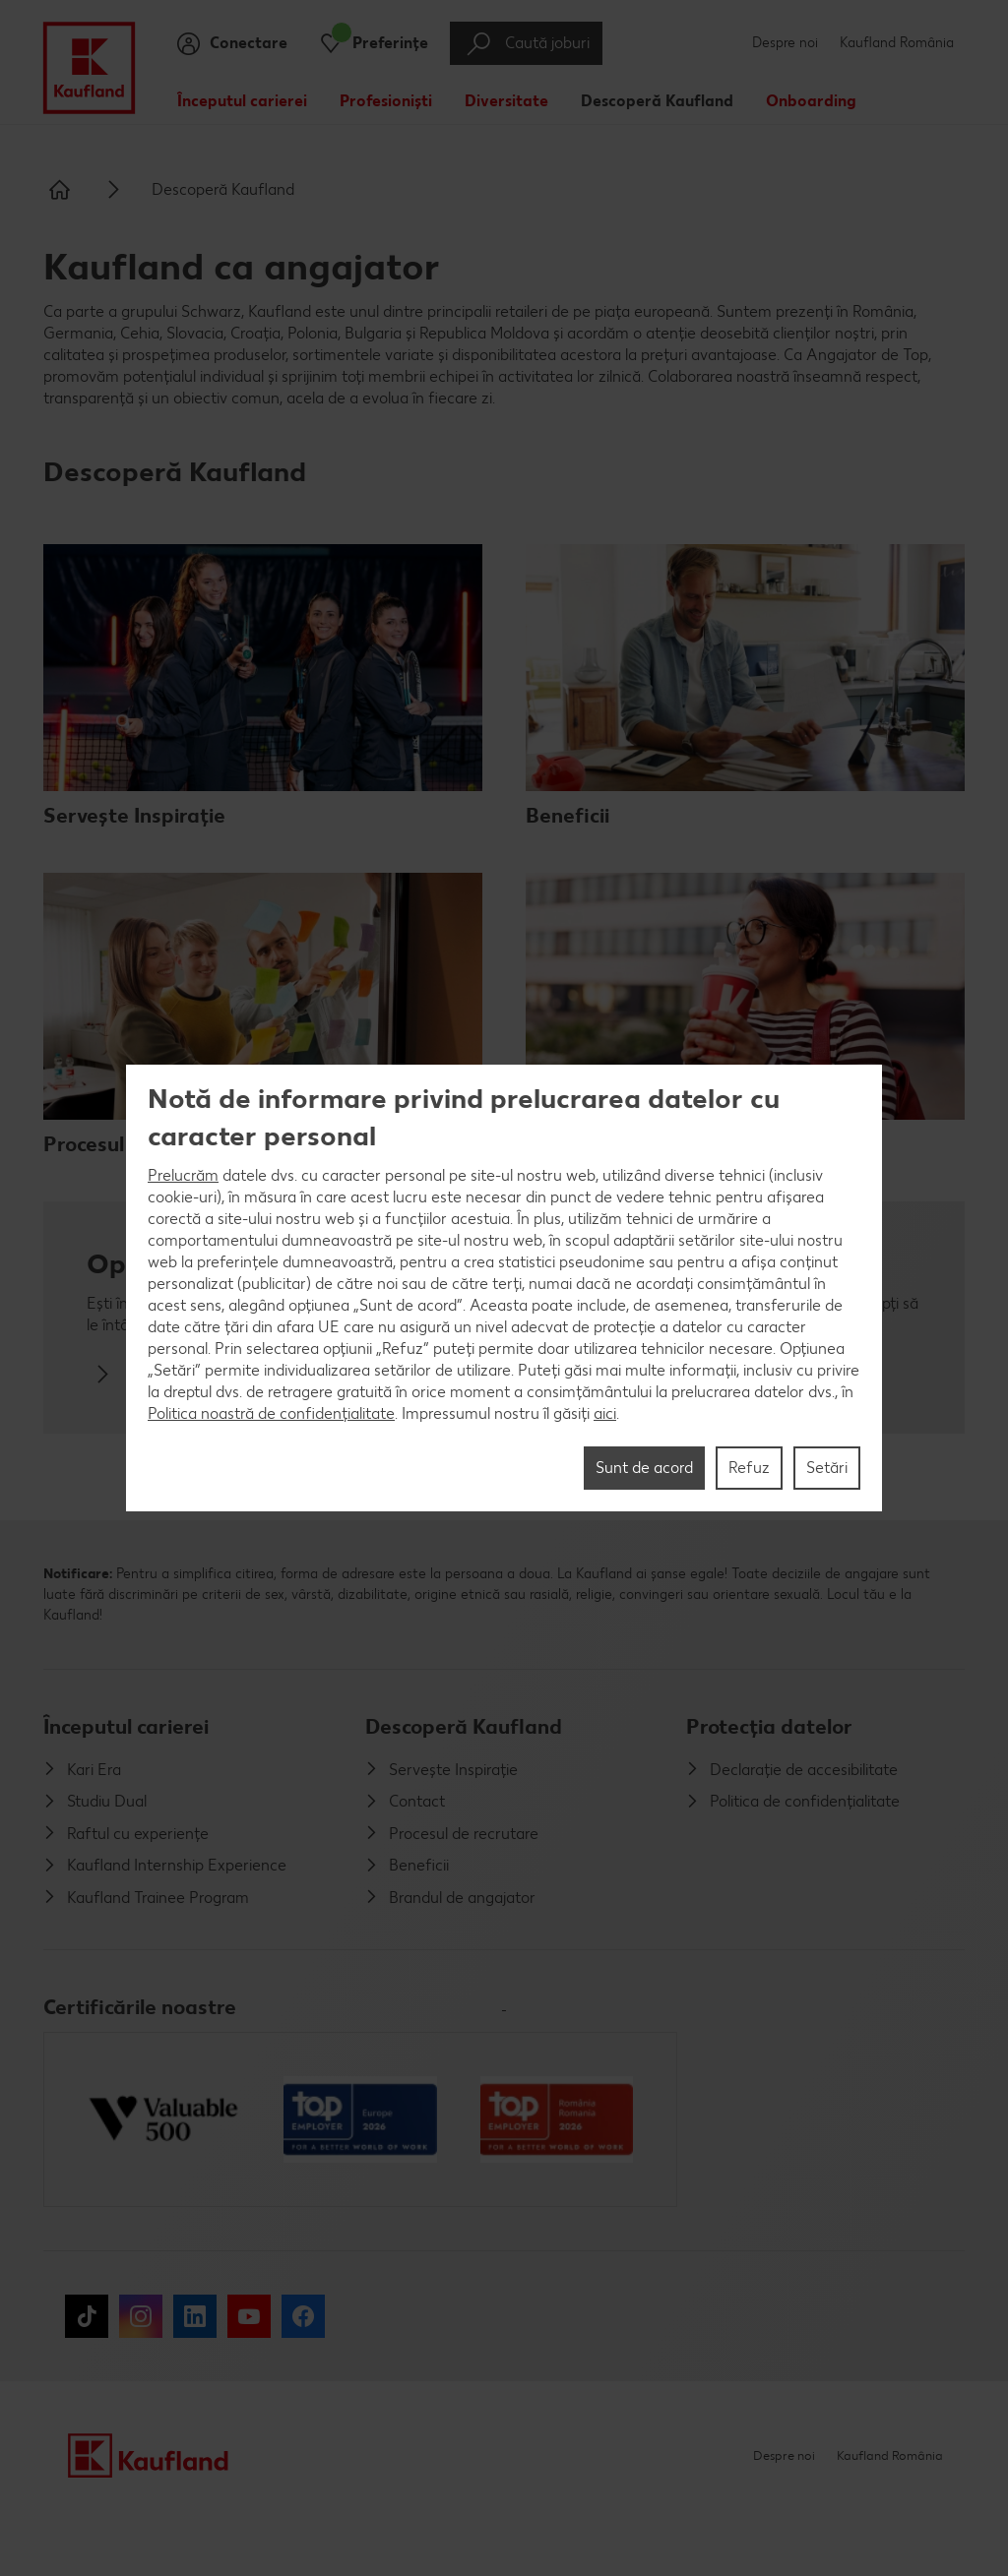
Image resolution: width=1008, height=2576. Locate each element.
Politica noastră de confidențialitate (271, 1413)
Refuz (749, 1467)
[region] (504, 1288)
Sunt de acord (644, 1467)
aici (605, 1413)
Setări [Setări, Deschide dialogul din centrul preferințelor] (827, 1467)
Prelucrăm (183, 1175)
